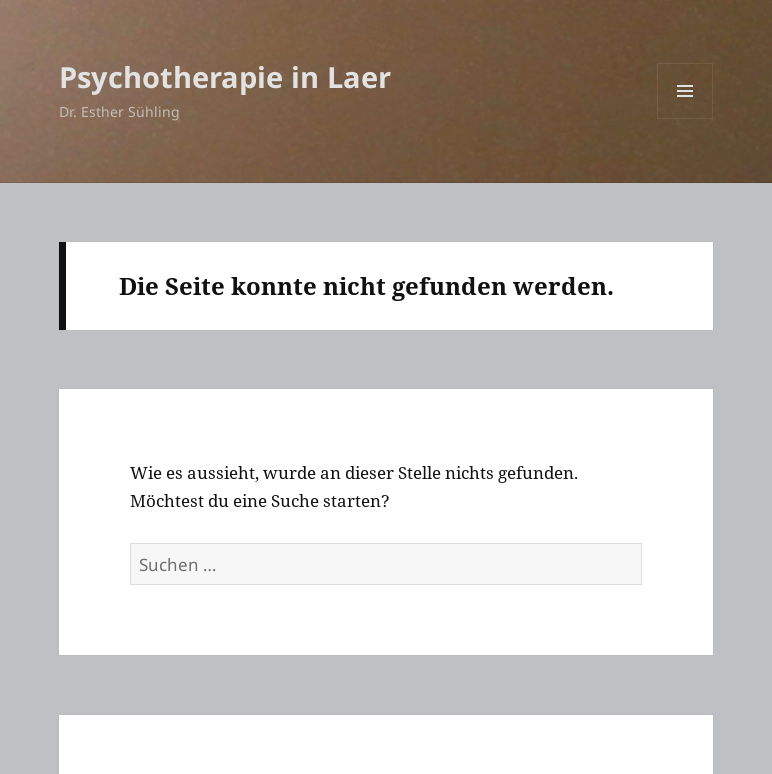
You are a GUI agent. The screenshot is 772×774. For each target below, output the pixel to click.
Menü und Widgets (685, 118)
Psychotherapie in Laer (225, 76)
